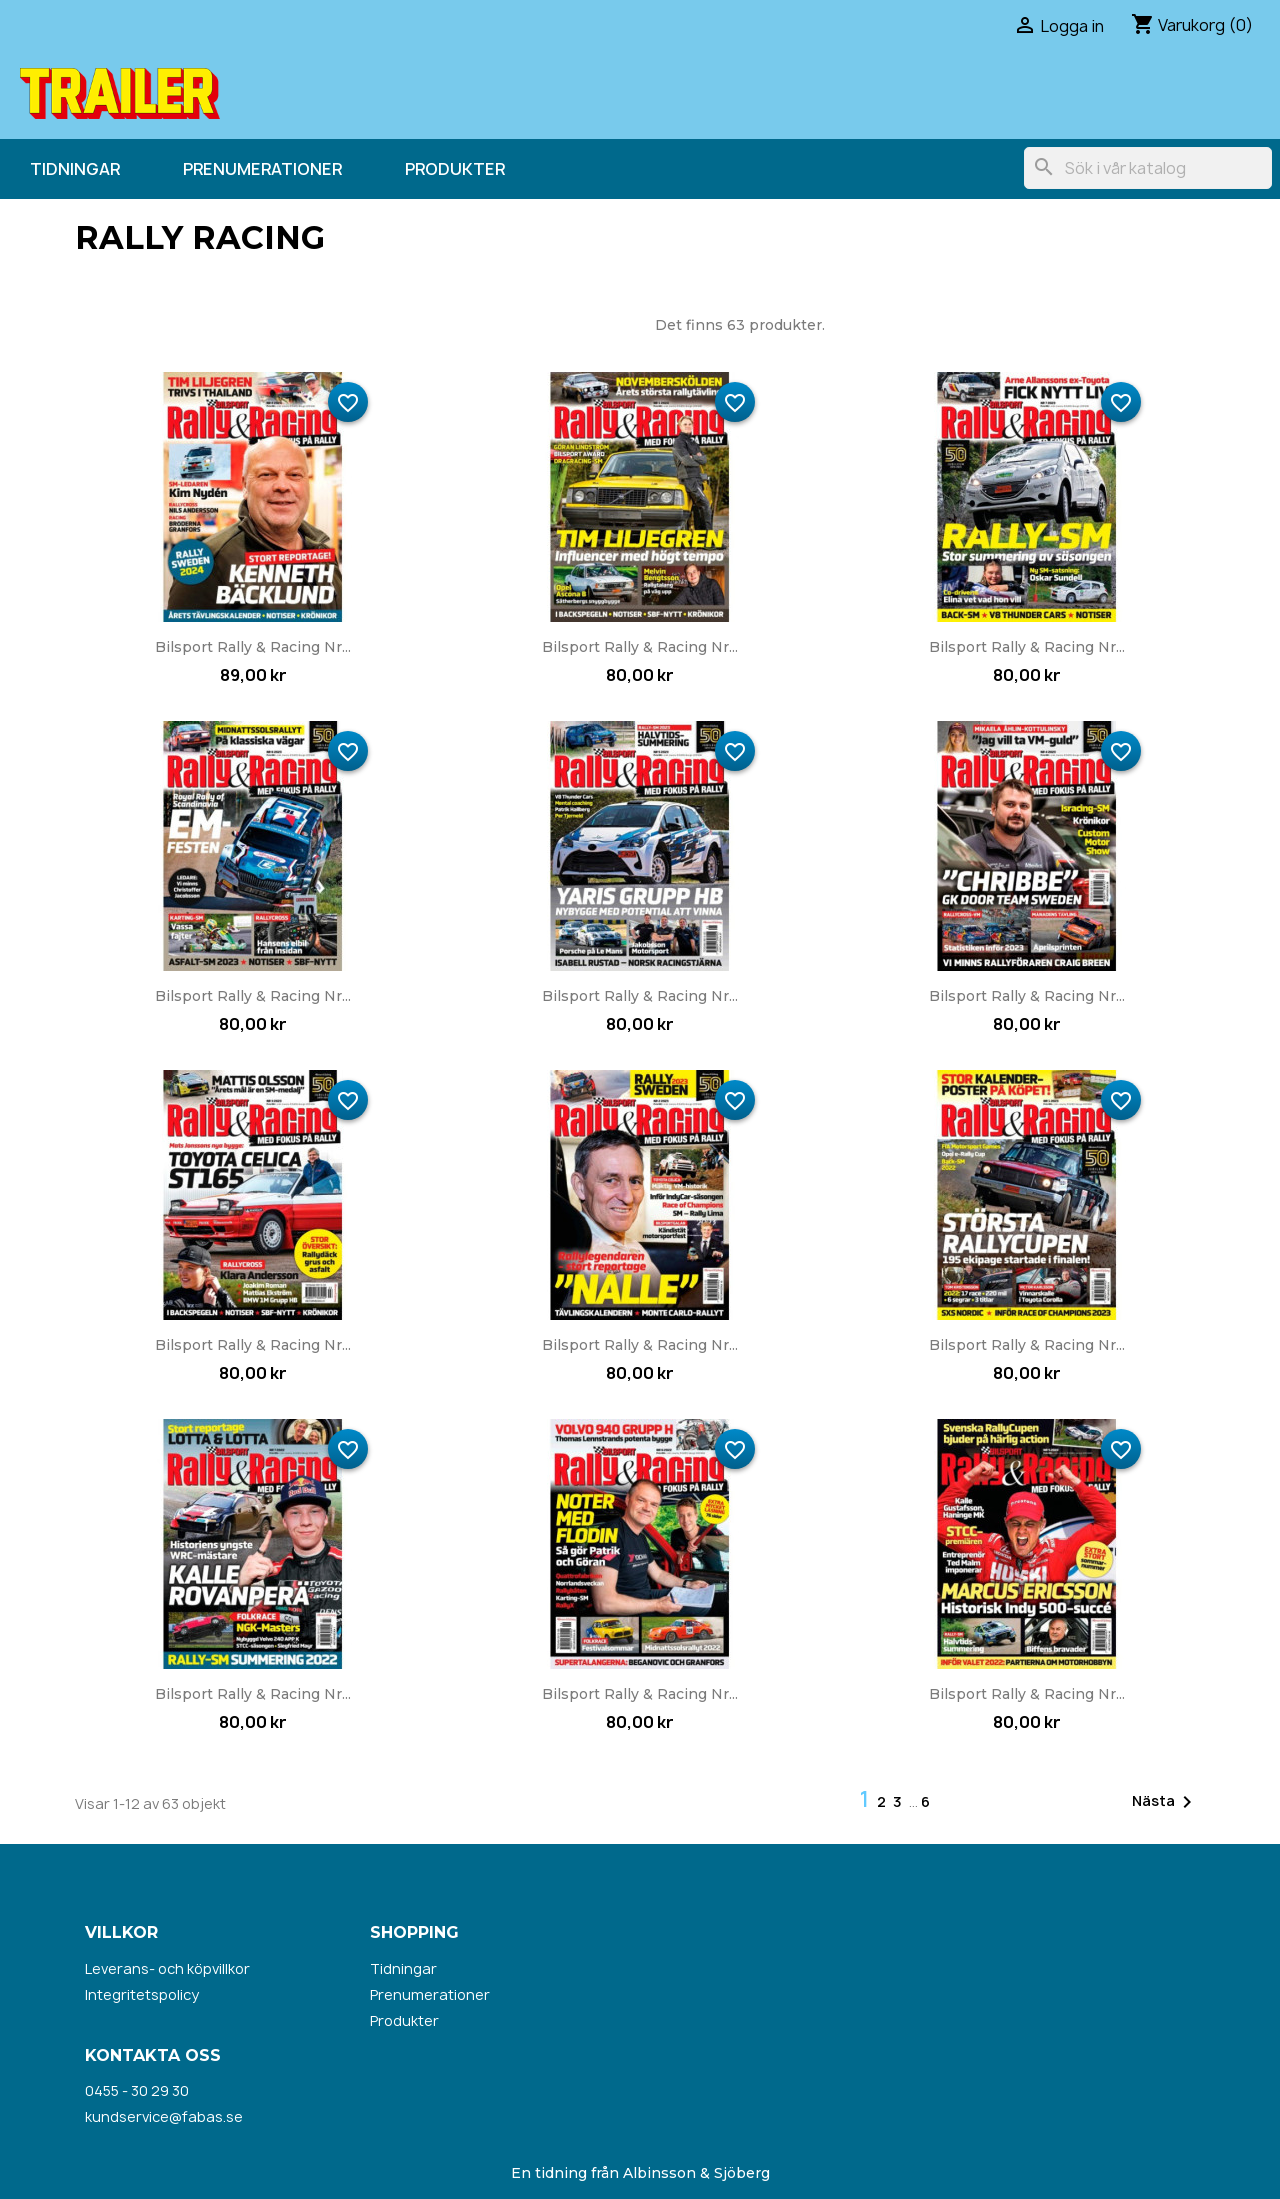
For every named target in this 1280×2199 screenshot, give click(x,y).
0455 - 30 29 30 (137, 2090)
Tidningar (75, 169)
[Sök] (1148, 168)
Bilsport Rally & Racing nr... (253, 647)
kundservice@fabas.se (164, 2116)
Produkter (455, 169)
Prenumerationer (262, 169)
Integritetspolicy (142, 1994)
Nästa (1165, 1802)
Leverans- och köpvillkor (167, 1968)
